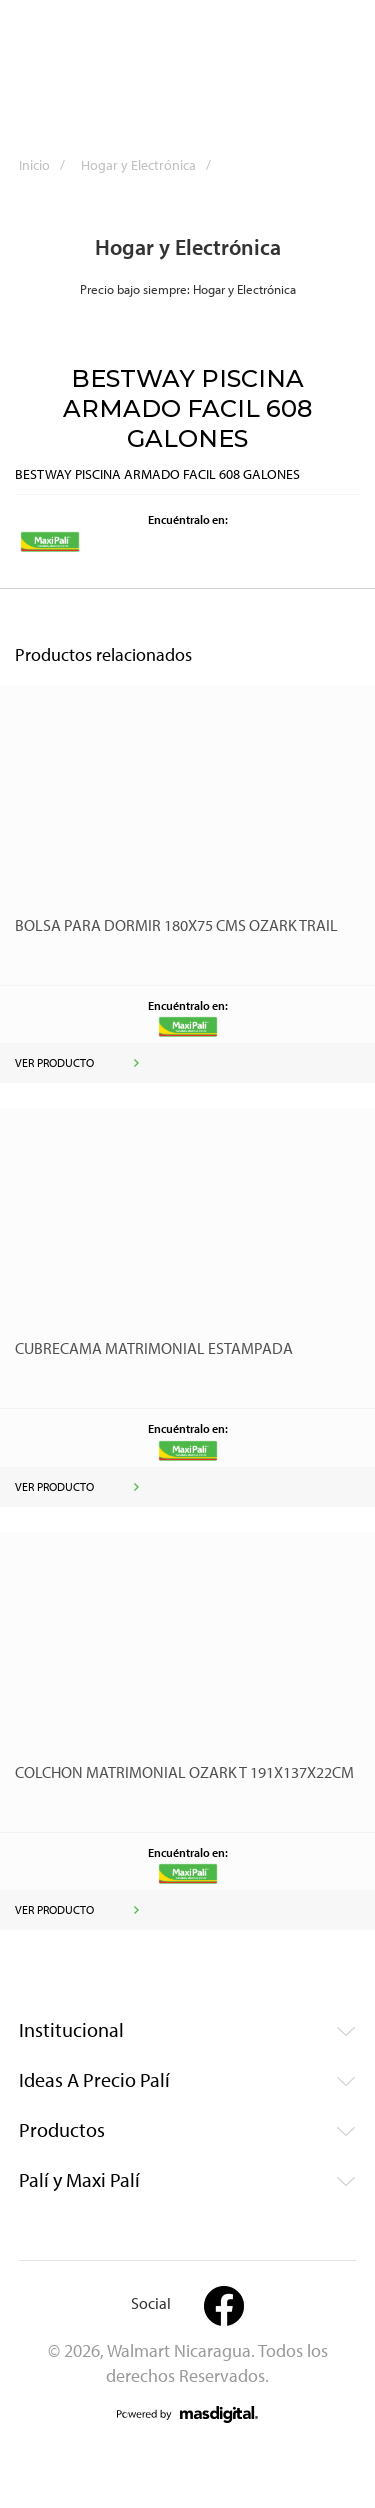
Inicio (48, 165)
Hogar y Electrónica (152, 165)
